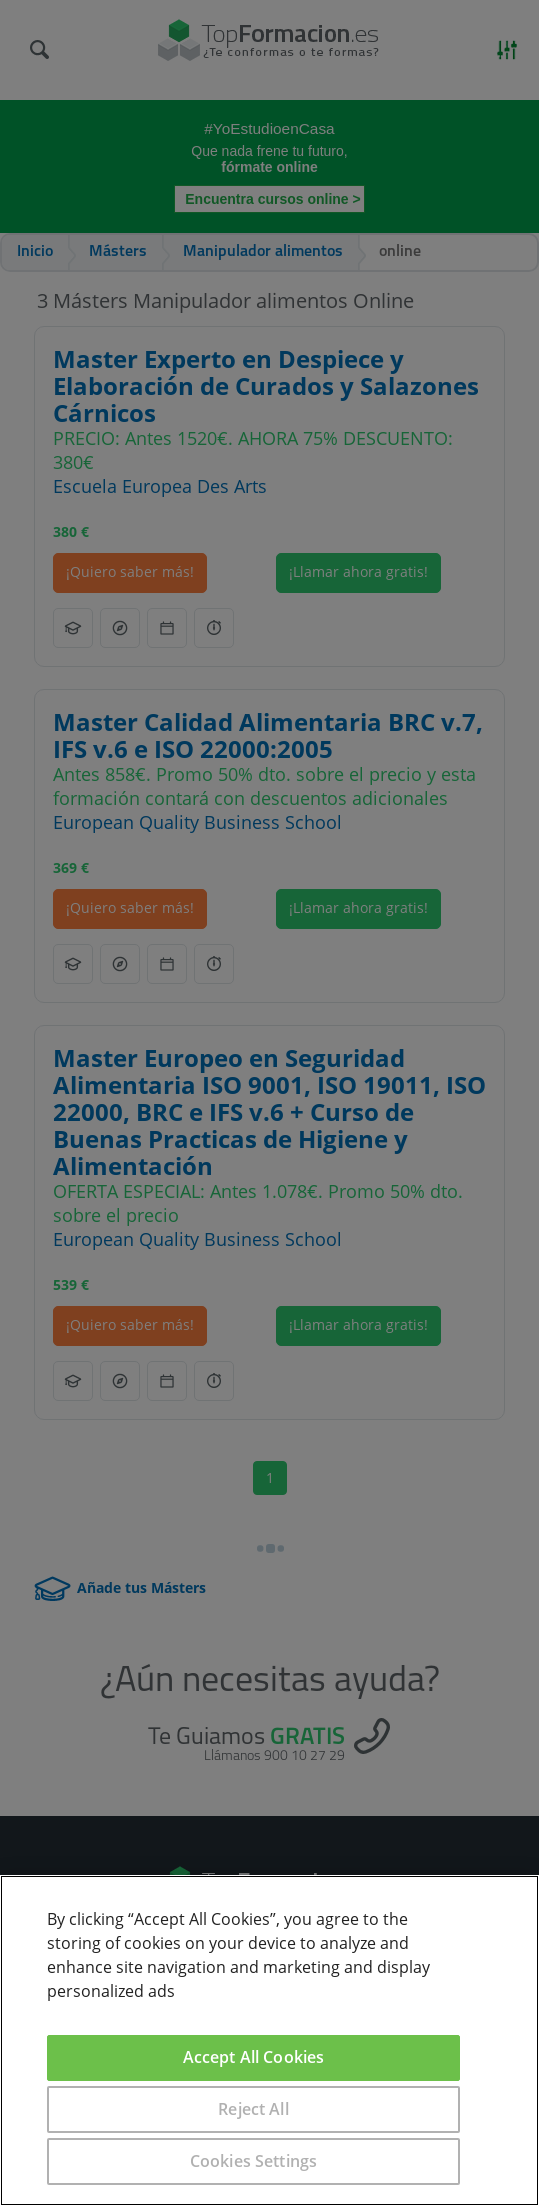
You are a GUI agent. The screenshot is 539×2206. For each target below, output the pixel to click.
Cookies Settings (254, 2161)
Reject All (253, 2109)
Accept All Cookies (254, 2057)
